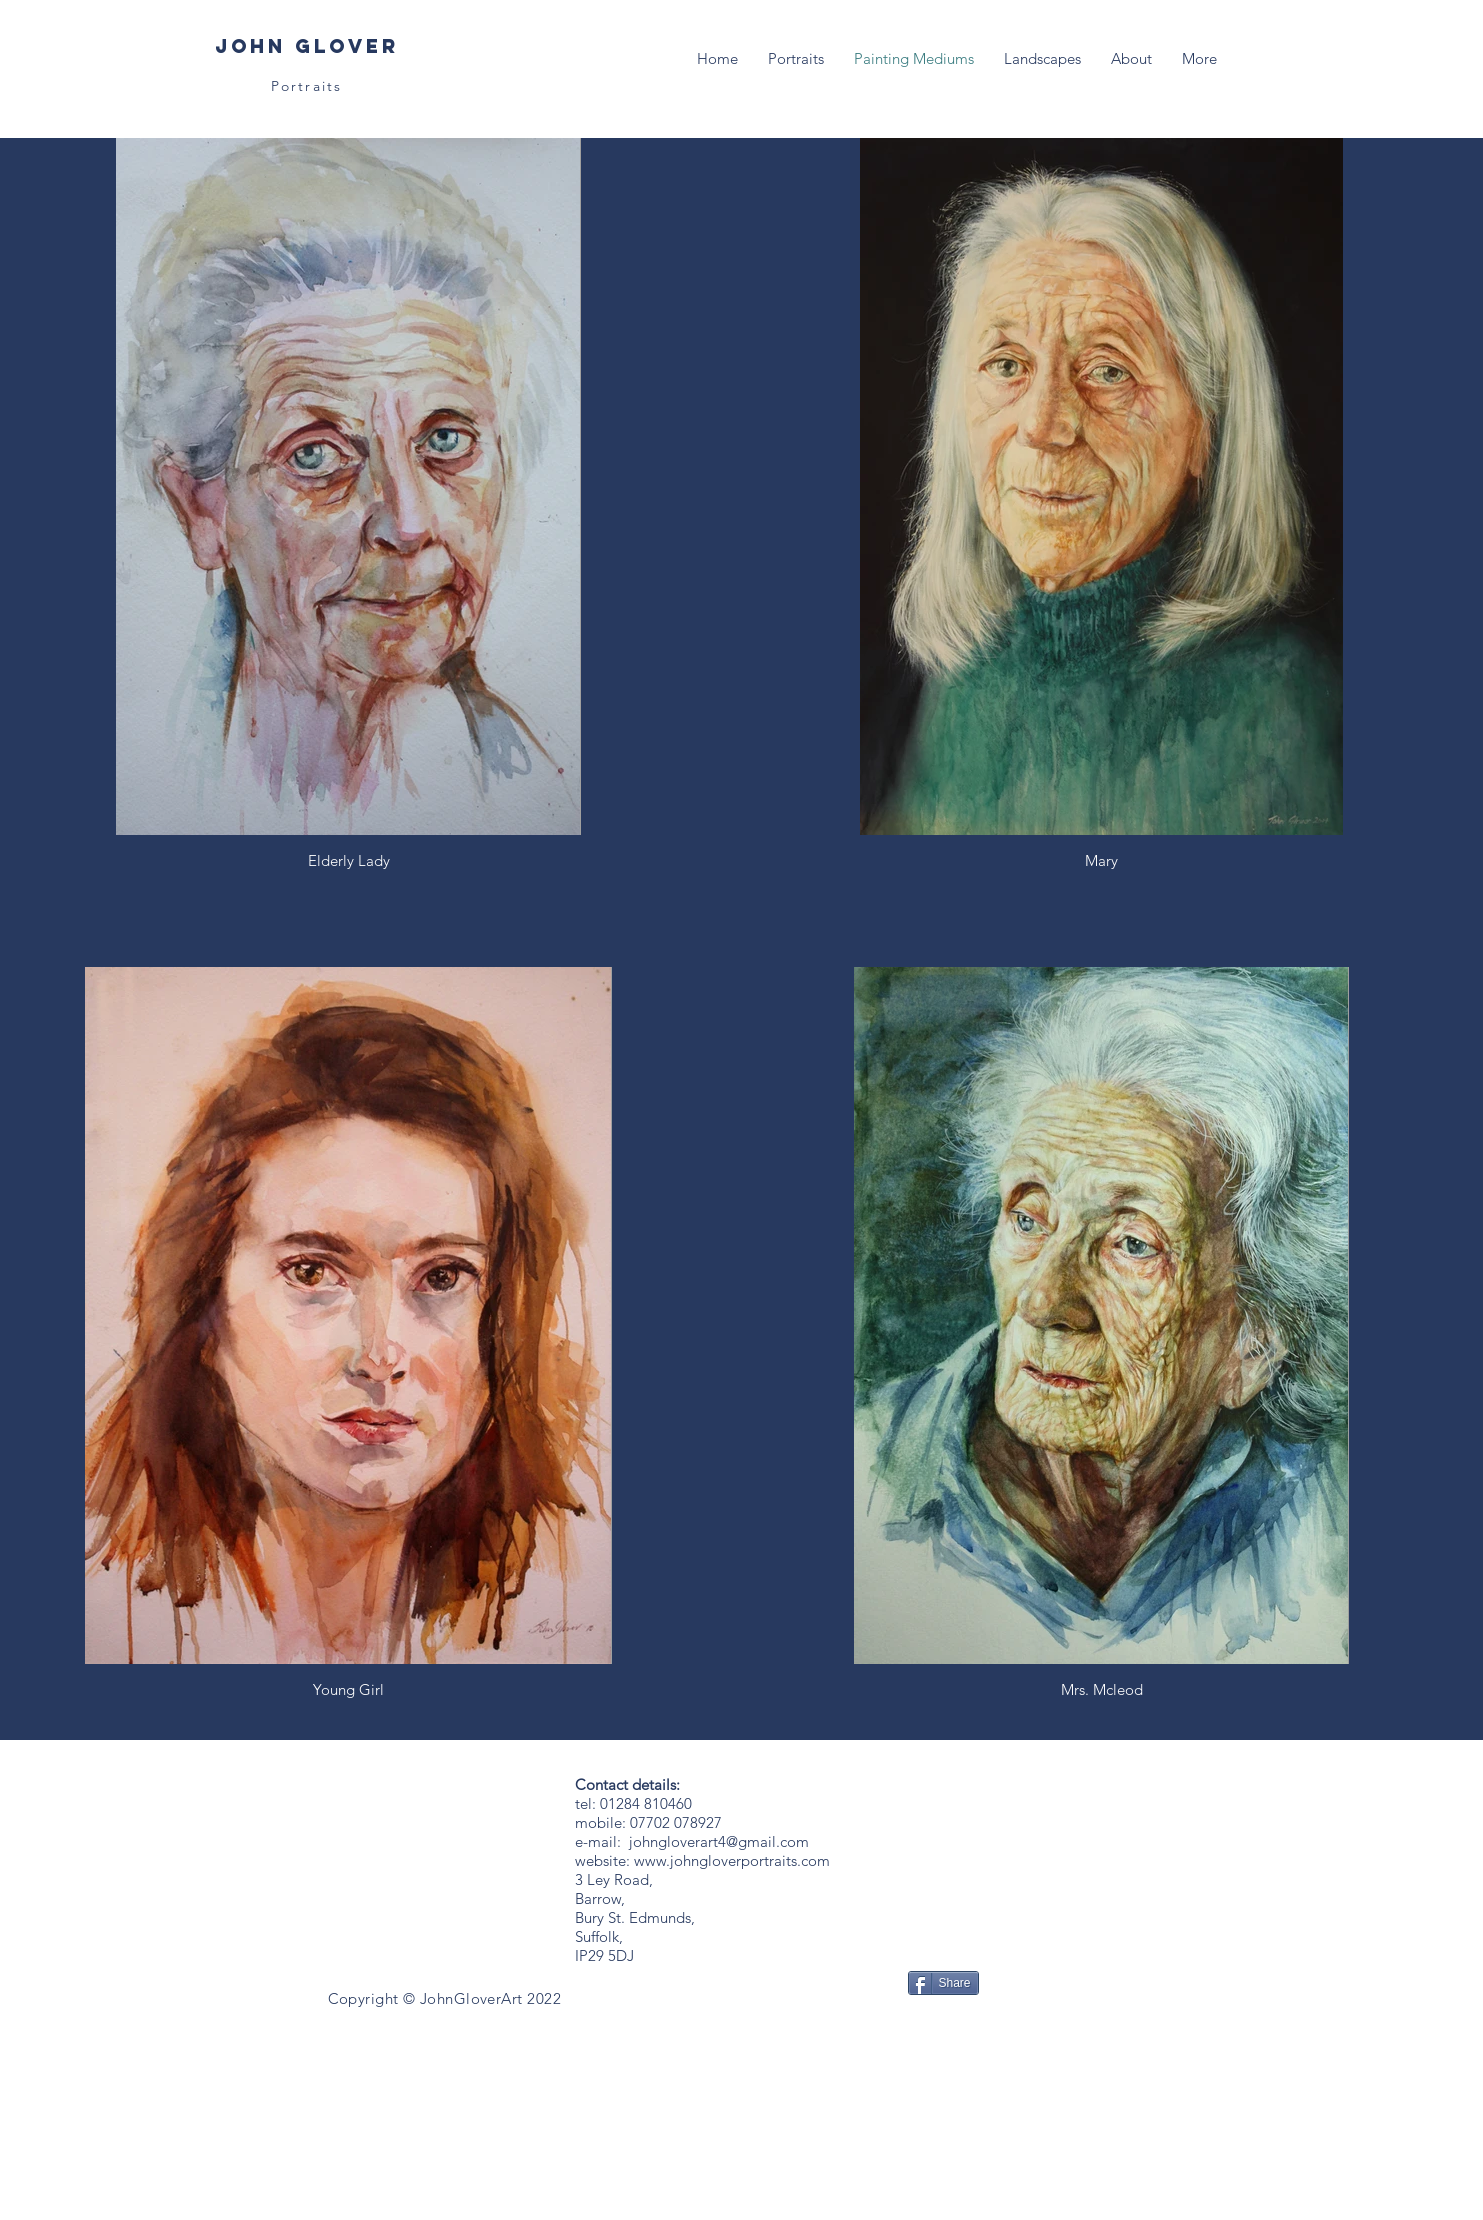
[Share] (943, 1983)
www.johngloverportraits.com (732, 1860)
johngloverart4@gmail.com (719, 1841)
